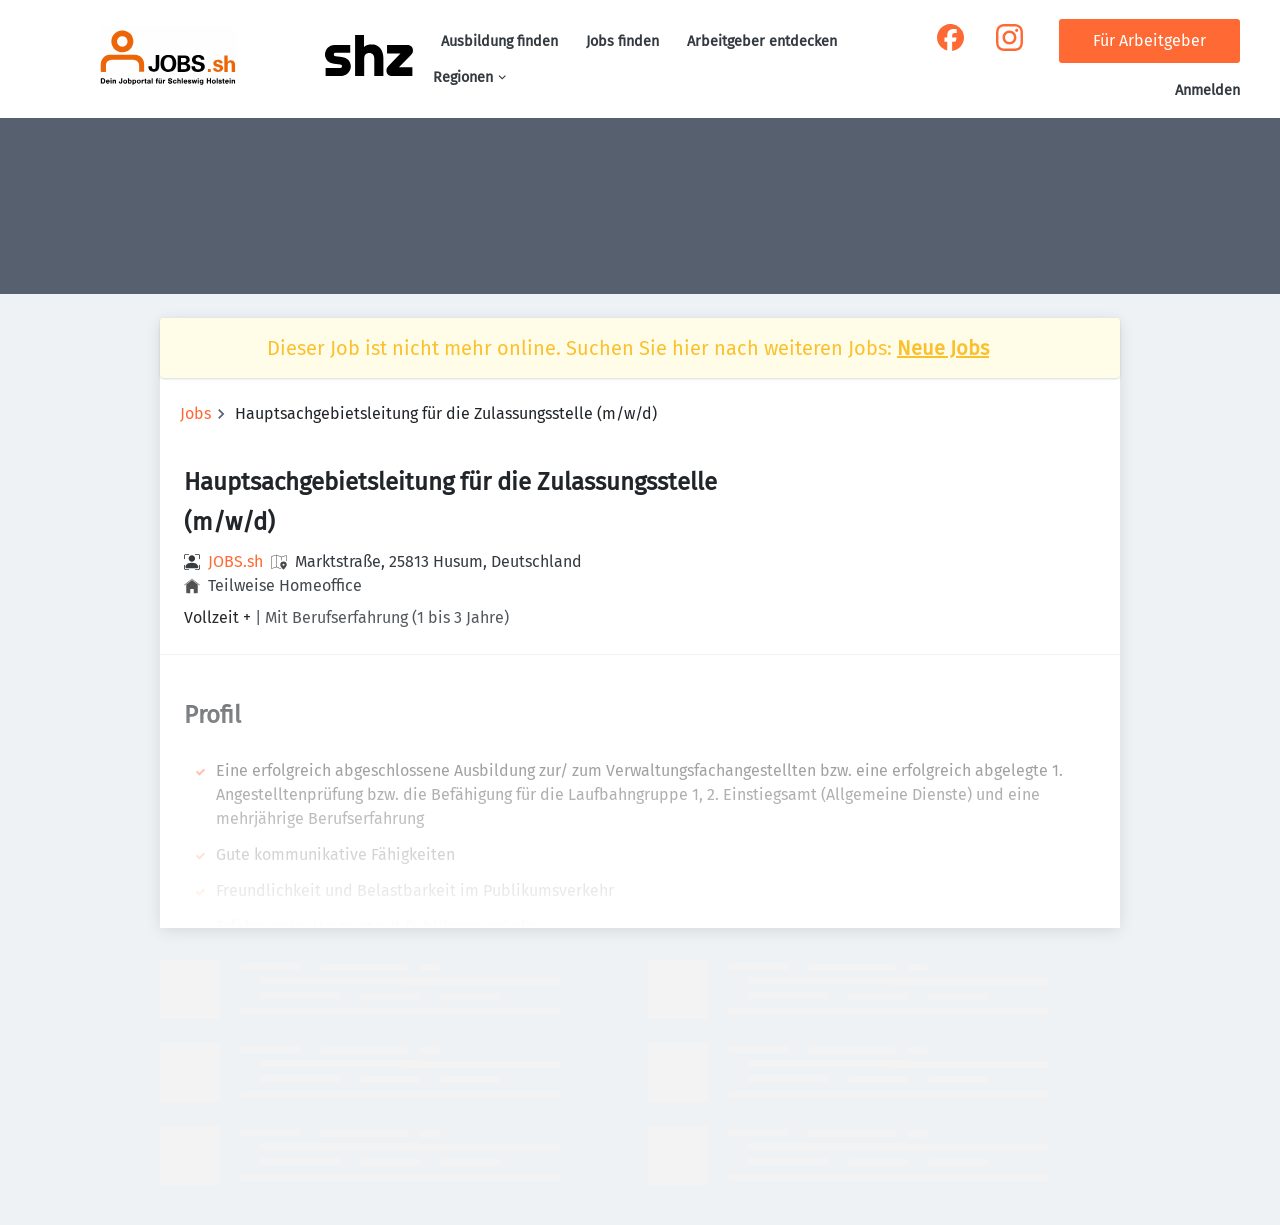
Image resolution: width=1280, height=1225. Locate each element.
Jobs (195, 413)
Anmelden (1207, 90)
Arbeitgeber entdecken (762, 41)
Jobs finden (622, 41)
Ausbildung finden (499, 41)
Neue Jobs (943, 348)
